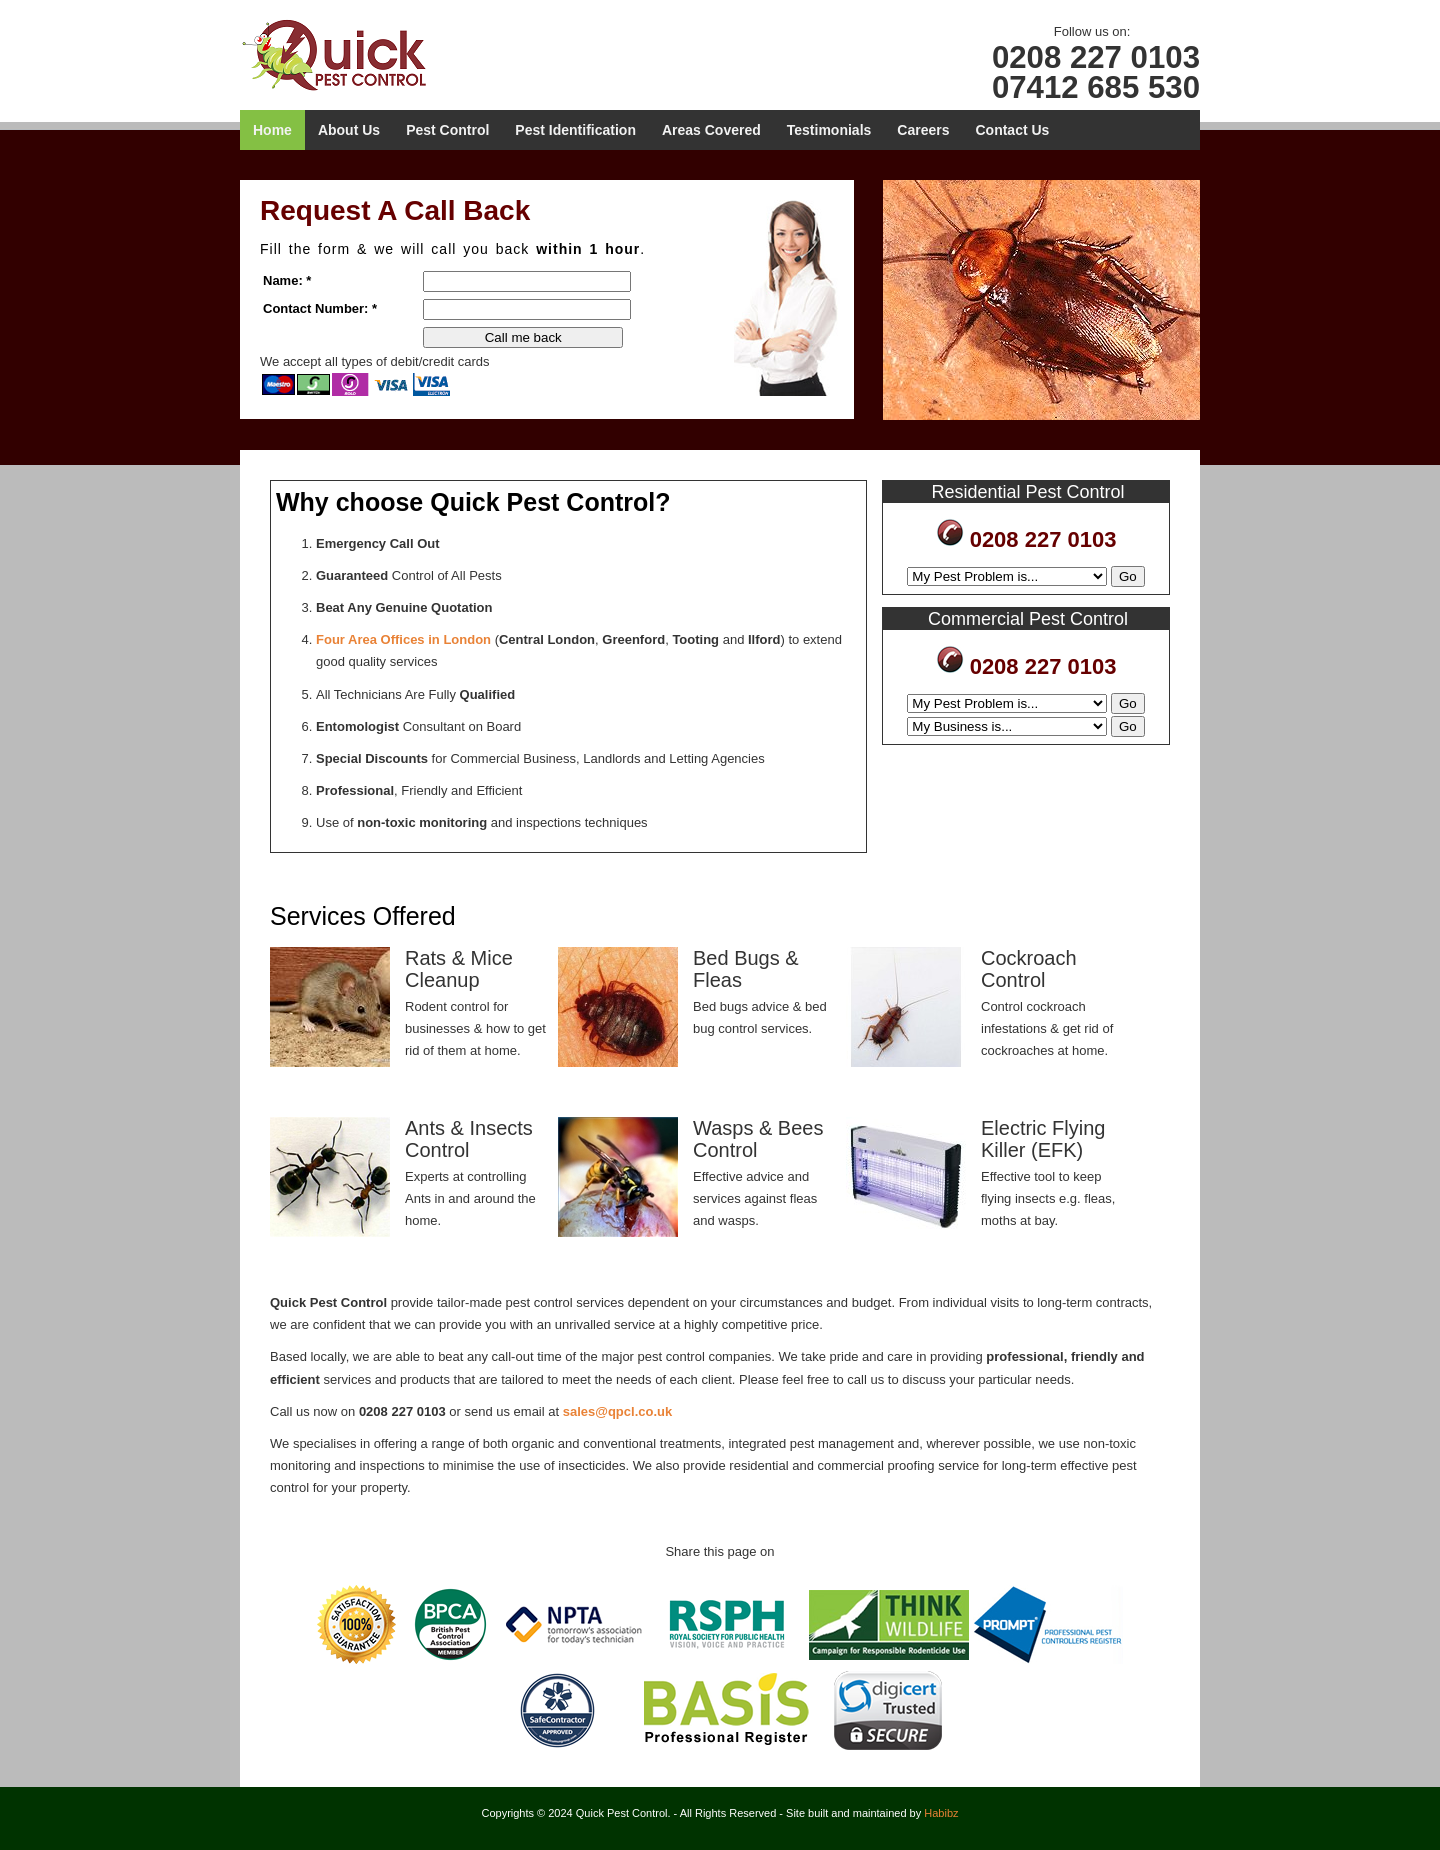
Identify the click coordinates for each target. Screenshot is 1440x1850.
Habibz (941, 1813)
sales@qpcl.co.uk (618, 1411)
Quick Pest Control (352, 54)
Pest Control (447, 130)
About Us (349, 130)
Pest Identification (575, 130)
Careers (923, 130)
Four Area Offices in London (403, 639)
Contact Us (1012, 130)
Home (272, 130)
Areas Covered (711, 130)
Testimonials (829, 130)
